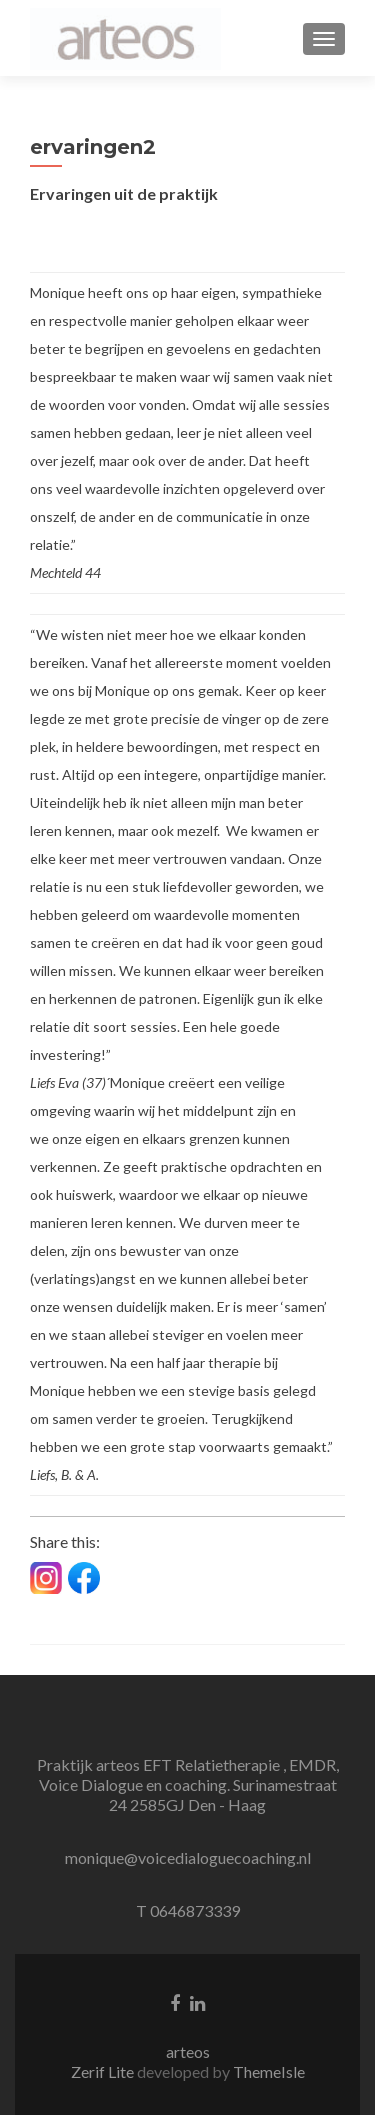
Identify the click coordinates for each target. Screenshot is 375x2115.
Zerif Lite (104, 2071)
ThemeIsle (269, 2071)
